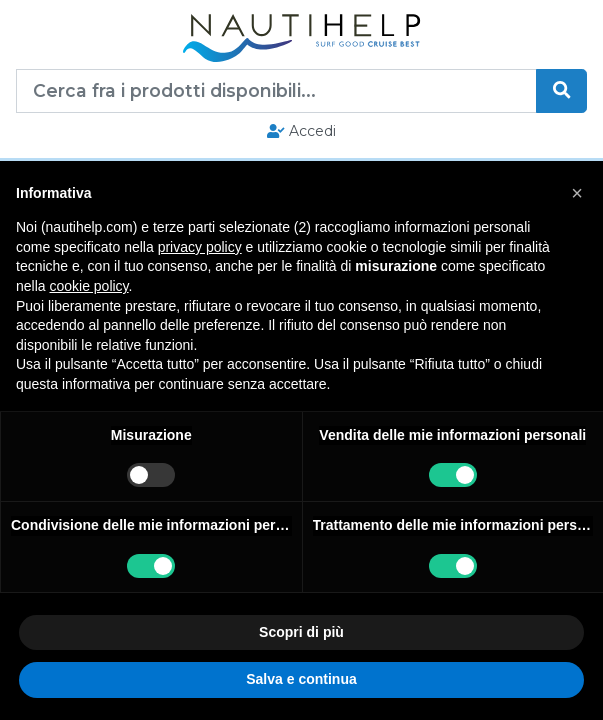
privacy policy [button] (200, 247)
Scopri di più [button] (301, 632)
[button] (577, 193)
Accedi (301, 131)
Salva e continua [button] (301, 679)
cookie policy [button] (88, 286)
